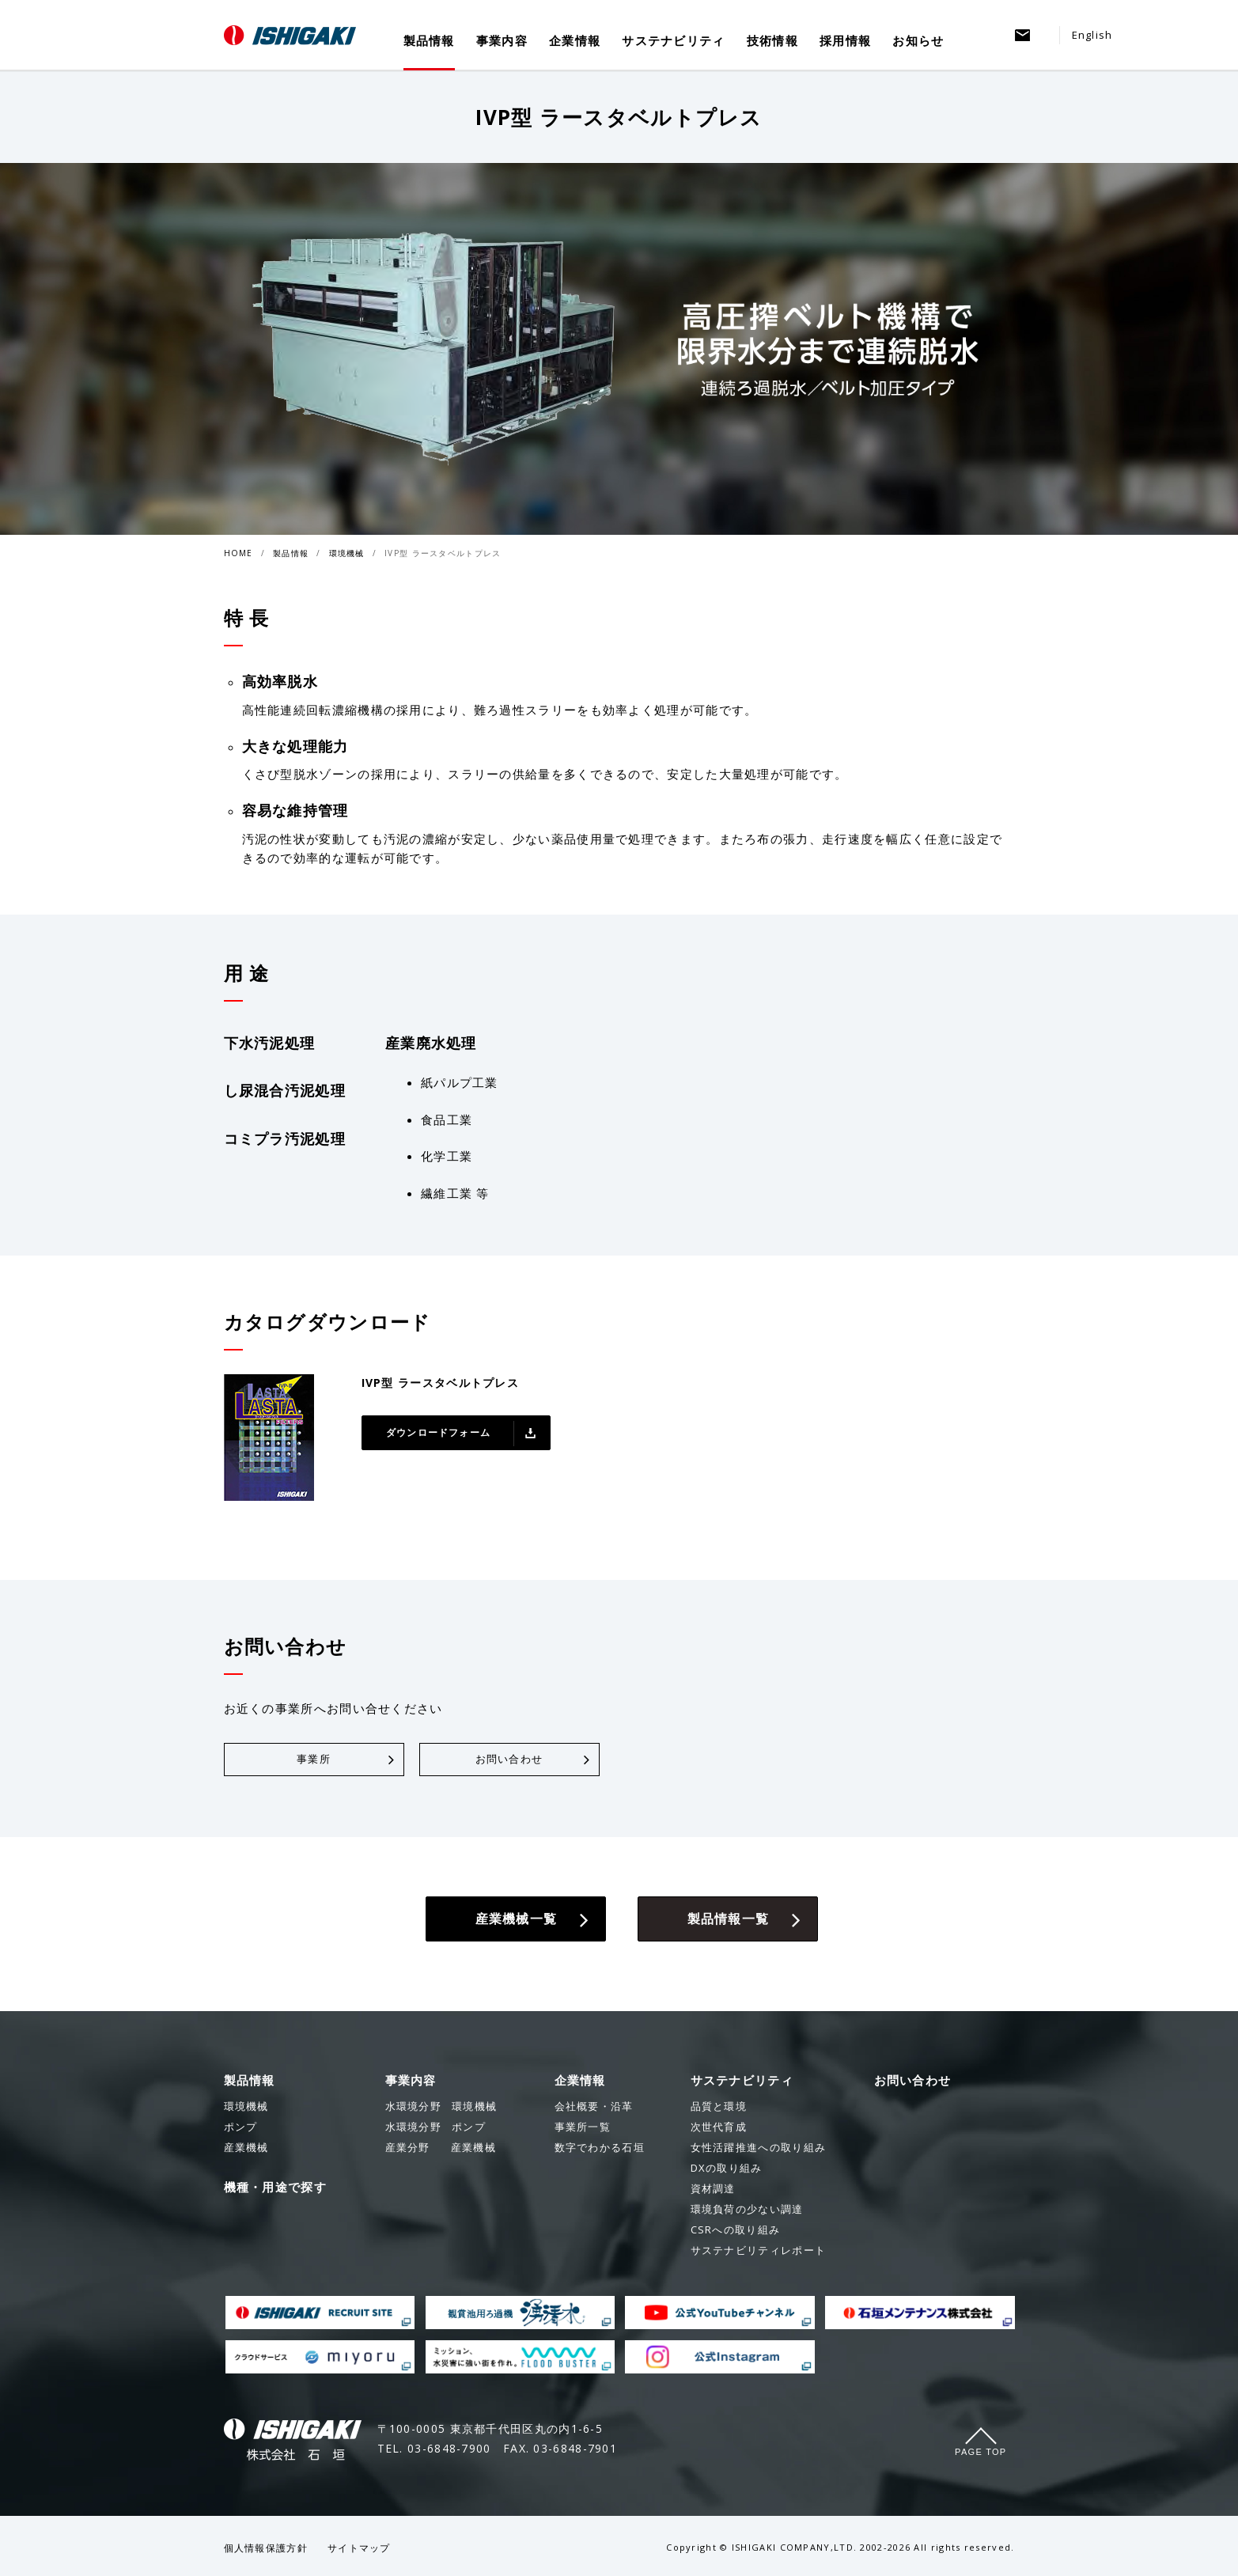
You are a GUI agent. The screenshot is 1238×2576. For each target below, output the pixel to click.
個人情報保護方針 (266, 2551)
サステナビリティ (673, 41)
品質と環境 (719, 2109)
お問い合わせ (509, 1760)
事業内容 (502, 41)
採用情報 (845, 41)
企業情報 (574, 41)
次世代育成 (719, 2130)
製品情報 (429, 41)
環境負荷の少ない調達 (747, 2212)
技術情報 (772, 41)
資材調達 (713, 2191)
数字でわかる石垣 (600, 2150)
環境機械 (347, 553)
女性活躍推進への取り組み (759, 2150)
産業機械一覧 (515, 1921)
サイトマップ (359, 2551)
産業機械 (440, 2150)
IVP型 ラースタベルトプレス (443, 553)
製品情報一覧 (727, 1921)
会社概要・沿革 (594, 2109)
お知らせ (918, 41)
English (1092, 35)
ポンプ (435, 2130)
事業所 (314, 1760)
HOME (238, 553)
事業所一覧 (583, 2130)
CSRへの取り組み (736, 2233)
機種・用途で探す (275, 2190)
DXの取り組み (727, 2171)
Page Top (980, 2455)
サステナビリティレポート (759, 2253)
